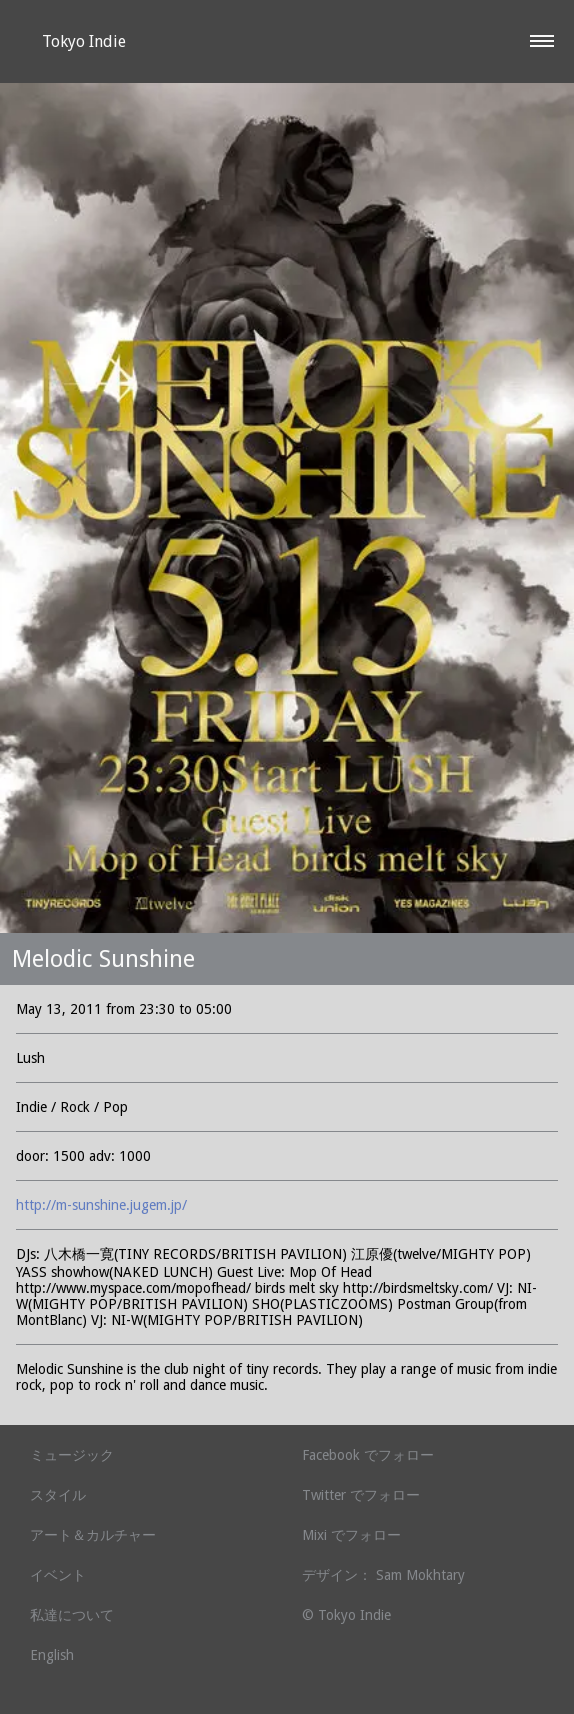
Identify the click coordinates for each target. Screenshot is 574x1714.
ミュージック (72, 1455)
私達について (72, 1615)
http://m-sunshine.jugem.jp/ (101, 1205)
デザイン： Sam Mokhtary (383, 1575)
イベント (58, 1575)
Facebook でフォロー (368, 1455)
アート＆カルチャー (93, 1535)
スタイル (58, 1495)
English (52, 1655)
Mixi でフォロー (351, 1535)
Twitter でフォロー (361, 1495)
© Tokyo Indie (346, 1615)
